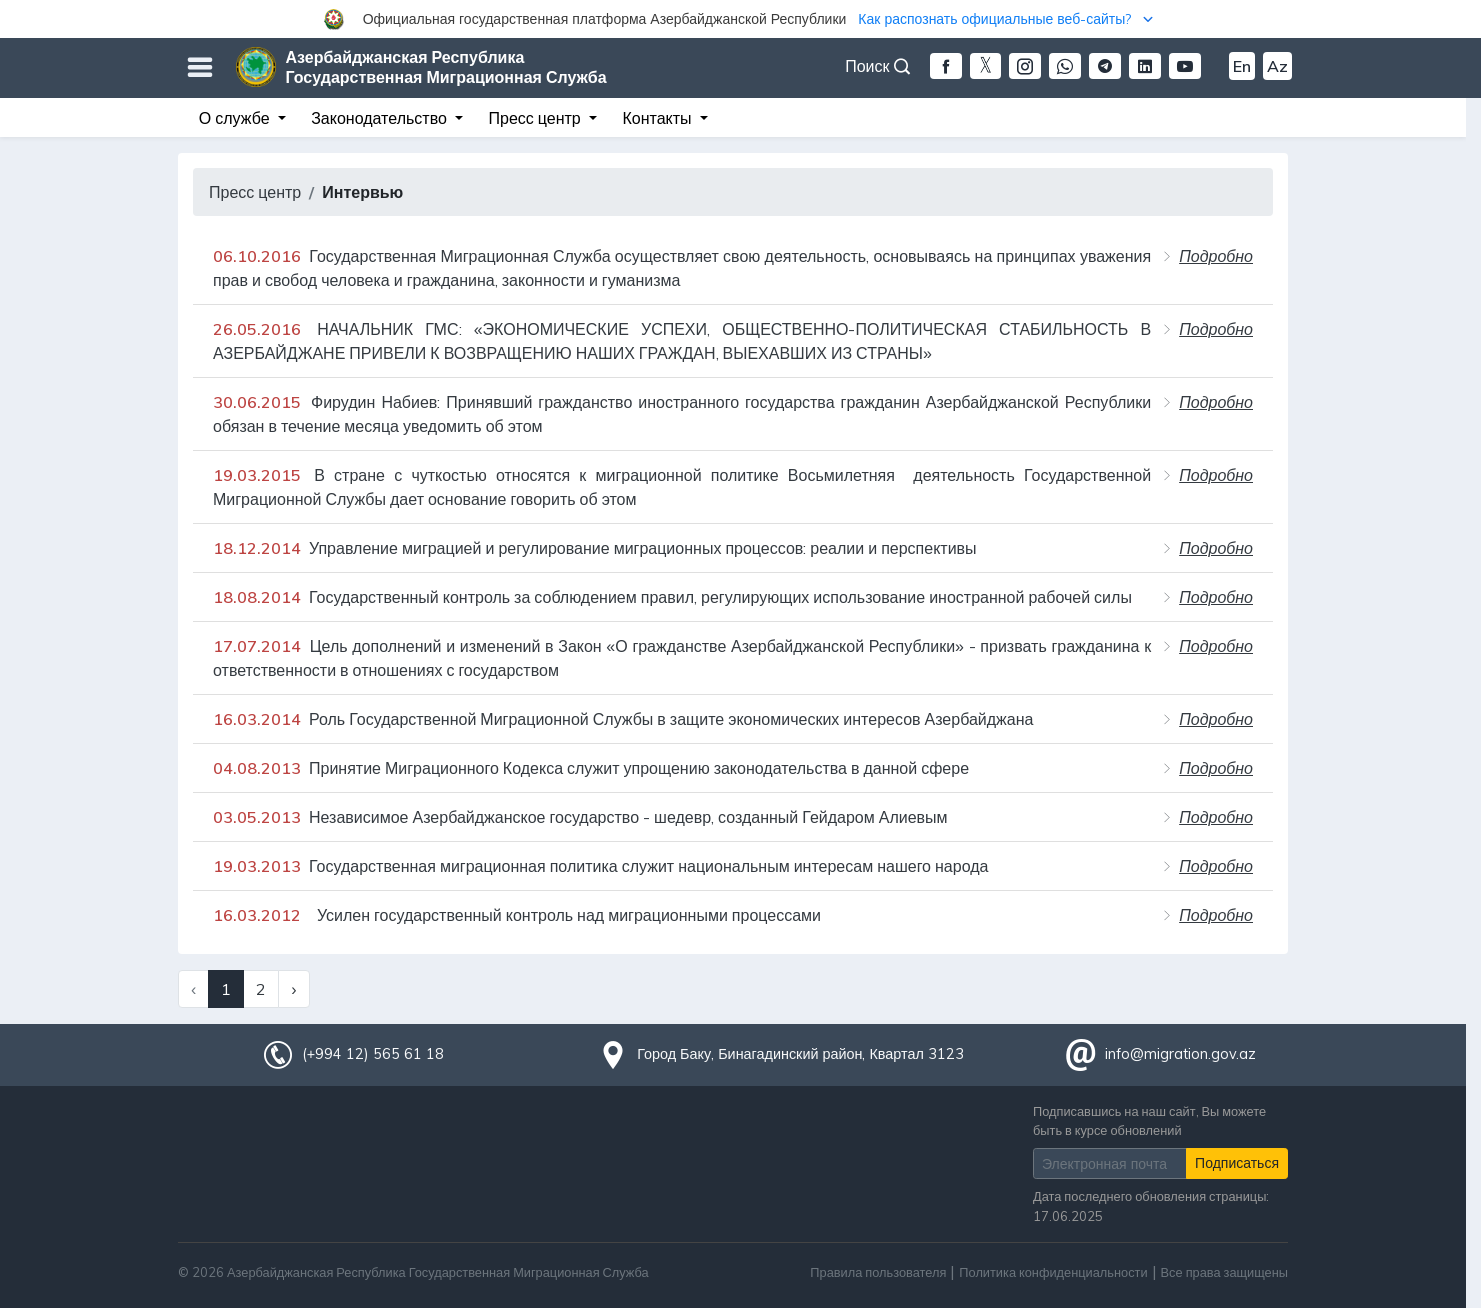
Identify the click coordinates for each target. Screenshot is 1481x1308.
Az (1277, 66)
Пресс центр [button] (537, 118)
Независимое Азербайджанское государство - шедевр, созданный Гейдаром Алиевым (580, 817)
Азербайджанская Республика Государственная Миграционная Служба (446, 67)
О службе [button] (236, 118)
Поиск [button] (877, 66)
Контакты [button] (658, 118)
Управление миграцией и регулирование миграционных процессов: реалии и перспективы (595, 548)
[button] (740, 19)
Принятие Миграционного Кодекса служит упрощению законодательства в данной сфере (591, 768)
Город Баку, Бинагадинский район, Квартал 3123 (800, 1054)
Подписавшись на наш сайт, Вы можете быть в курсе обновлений (1149, 1120)
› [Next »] (293, 989)
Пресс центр (255, 192)
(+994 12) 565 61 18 (373, 1054)
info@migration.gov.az (1180, 1054)
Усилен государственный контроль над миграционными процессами (517, 915)
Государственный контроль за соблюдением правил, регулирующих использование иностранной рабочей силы (672, 597)
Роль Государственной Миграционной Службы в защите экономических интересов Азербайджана (623, 719)
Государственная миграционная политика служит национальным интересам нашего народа (600, 866)
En (1242, 66)
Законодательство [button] (381, 118)
